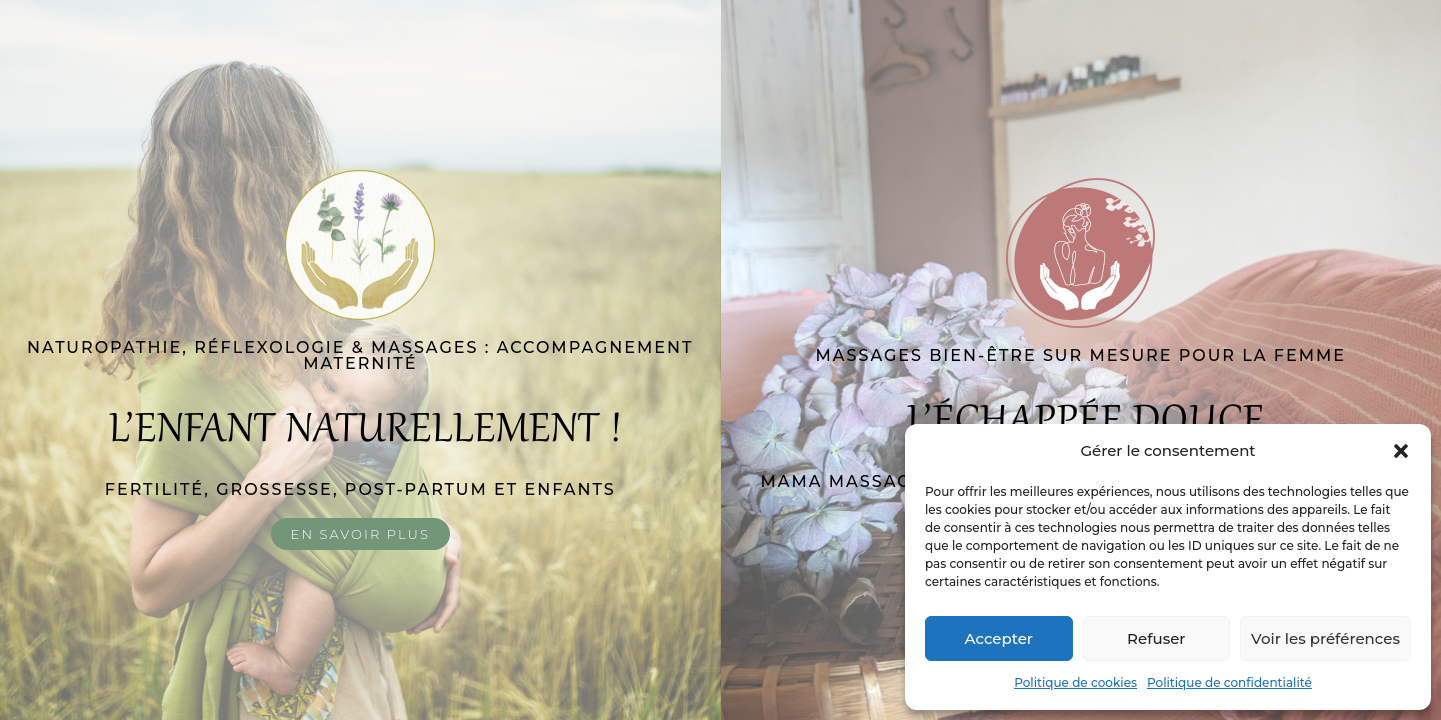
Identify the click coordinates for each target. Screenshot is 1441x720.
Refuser (1156, 638)
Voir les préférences (1325, 638)
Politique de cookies (1075, 682)
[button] (1401, 451)
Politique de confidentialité (1229, 682)
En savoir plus (360, 534)
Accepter (999, 638)
